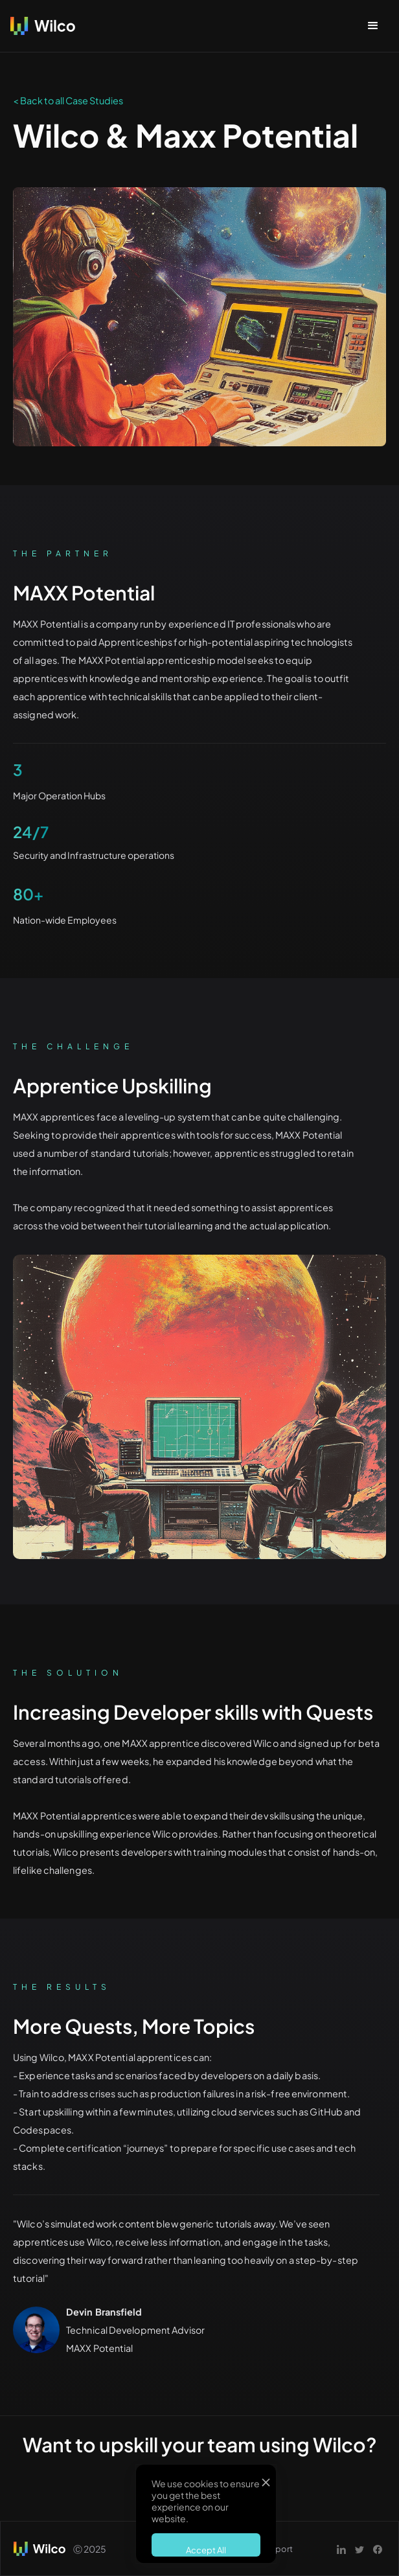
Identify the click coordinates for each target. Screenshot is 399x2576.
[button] (373, 25)
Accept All (206, 2550)
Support (276, 2549)
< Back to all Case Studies (68, 100)
